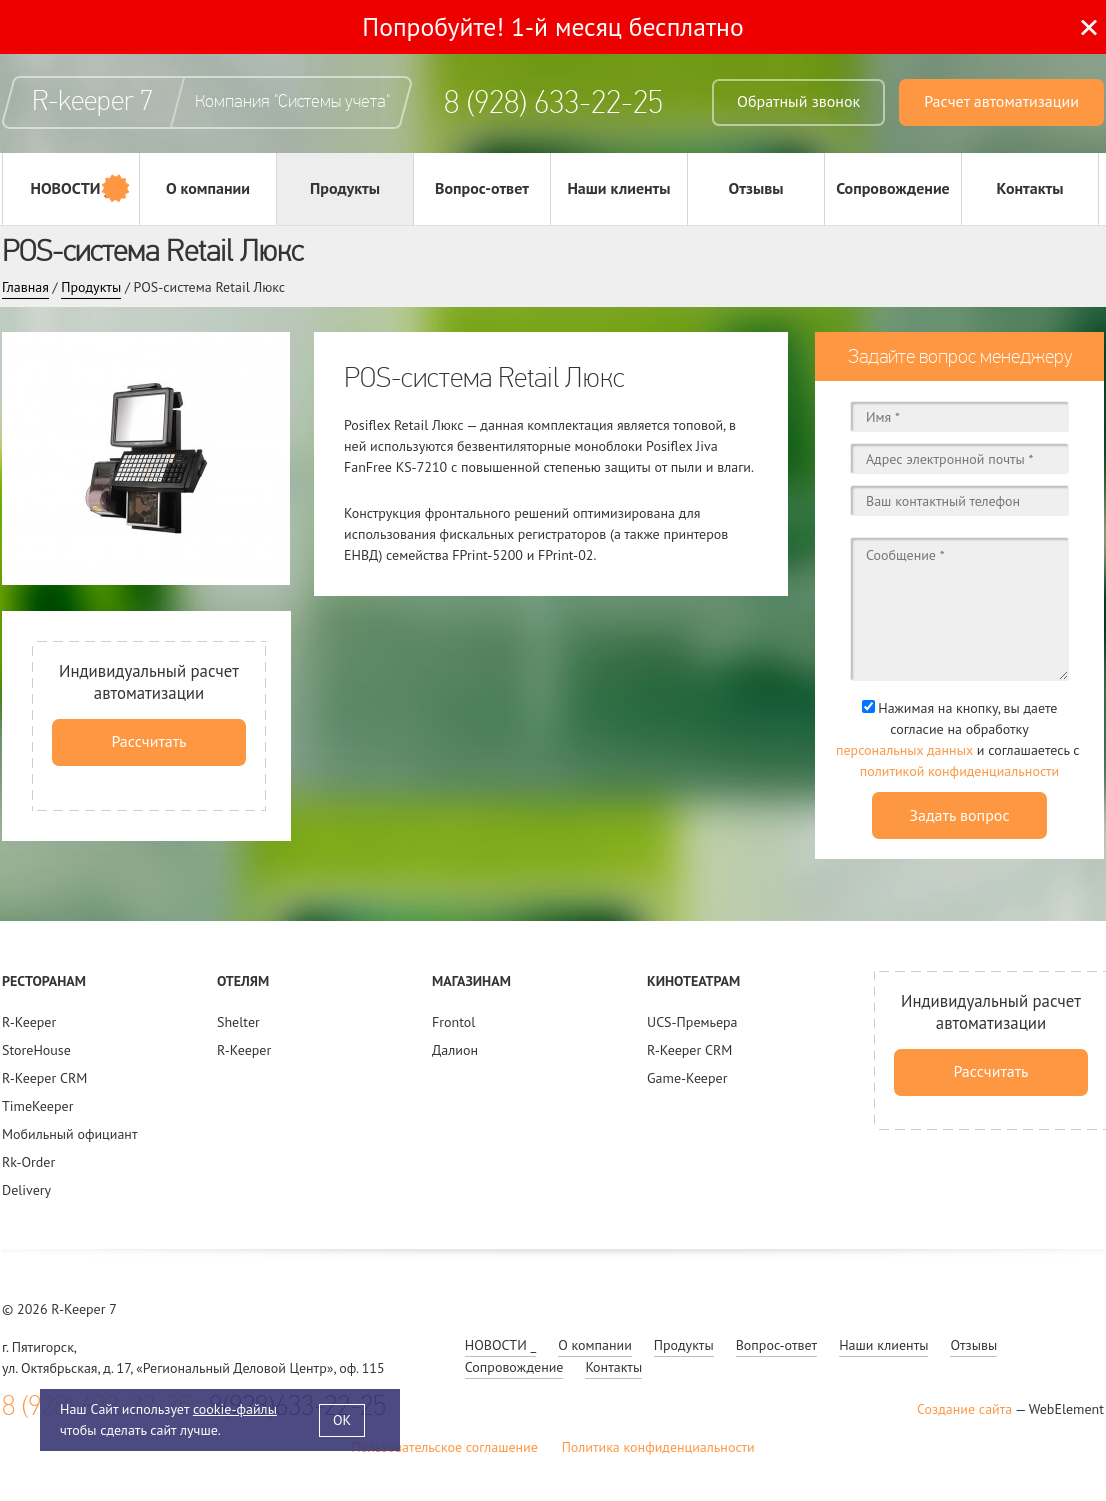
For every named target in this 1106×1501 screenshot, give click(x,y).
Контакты (1030, 188)
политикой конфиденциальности (959, 771)
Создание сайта (964, 1409)
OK (342, 1420)
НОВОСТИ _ (70, 188)
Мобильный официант (70, 1134)
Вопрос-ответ (482, 188)
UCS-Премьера (692, 1022)
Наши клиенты (618, 188)
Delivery (26, 1190)
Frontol (453, 1022)
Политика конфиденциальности (658, 1447)
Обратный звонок (798, 101)
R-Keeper (29, 1022)
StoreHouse (36, 1050)
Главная (25, 287)
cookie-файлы (235, 1409)
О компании (208, 188)
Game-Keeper (687, 1078)
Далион (455, 1050)
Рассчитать (148, 741)
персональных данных (904, 750)
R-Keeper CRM (44, 1078)
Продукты (345, 188)
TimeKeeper (37, 1106)
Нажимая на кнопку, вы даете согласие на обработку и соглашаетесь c (959, 740)
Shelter (238, 1022)
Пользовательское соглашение (444, 1447)
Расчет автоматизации (1001, 101)
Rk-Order (28, 1162)
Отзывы (755, 188)
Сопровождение (893, 188)
